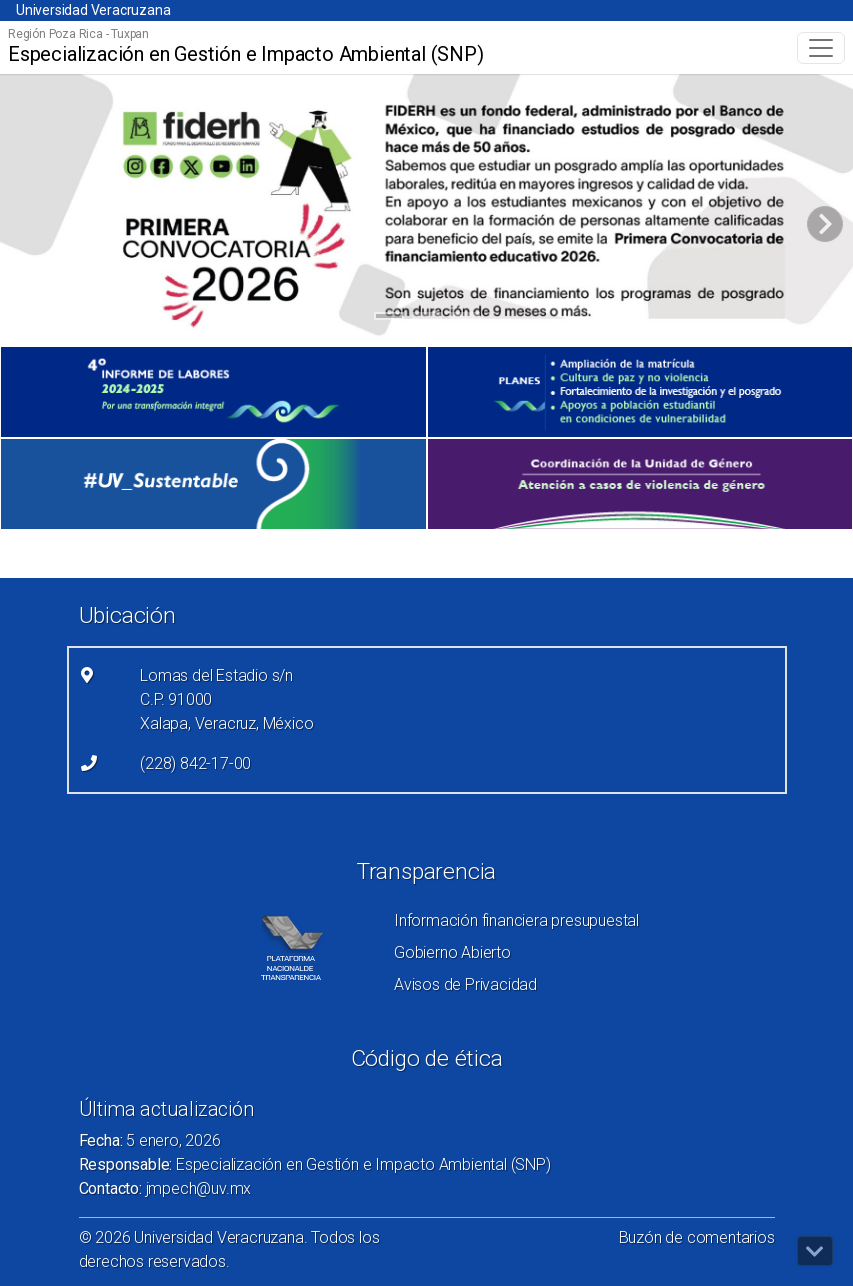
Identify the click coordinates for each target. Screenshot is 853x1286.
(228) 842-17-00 (195, 763)
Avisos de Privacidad (465, 984)
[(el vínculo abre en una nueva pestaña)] (213, 392)
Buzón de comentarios (697, 1237)
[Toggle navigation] (821, 48)
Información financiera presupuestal (516, 920)
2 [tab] (426, 319)
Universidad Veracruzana (93, 10)
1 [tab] (388, 319)
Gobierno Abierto (452, 952)
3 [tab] (464, 319)
